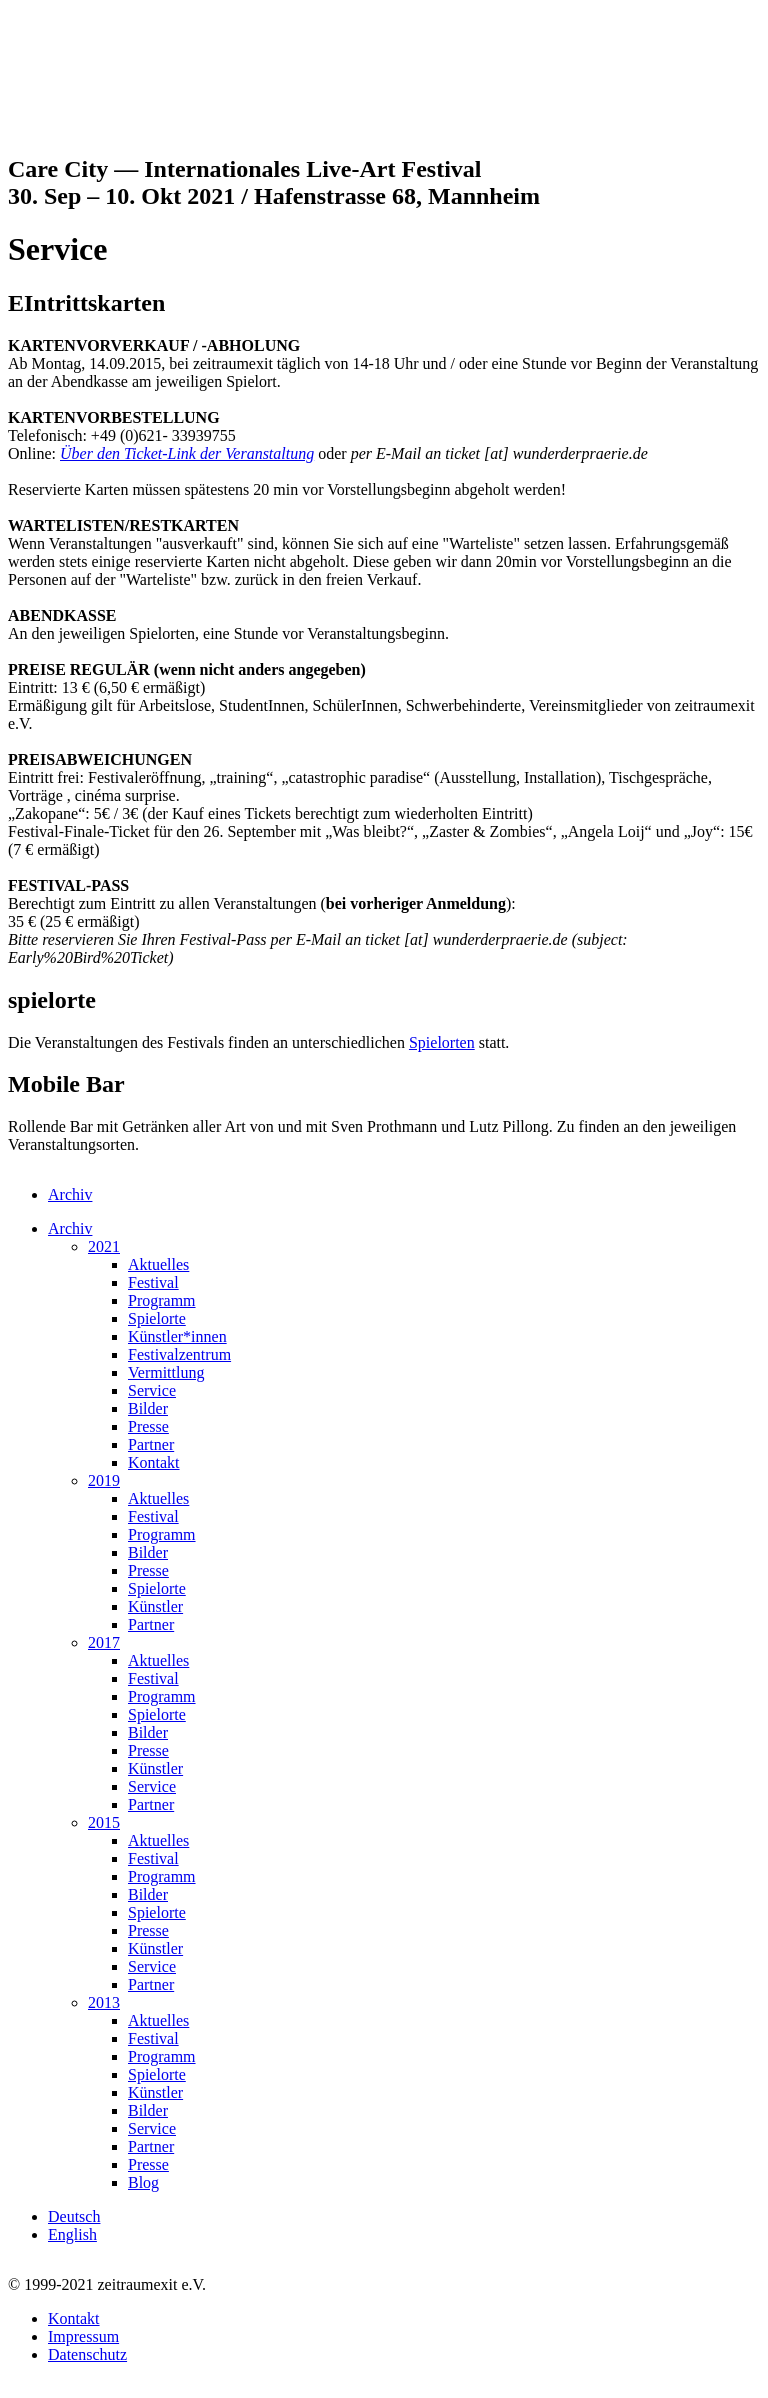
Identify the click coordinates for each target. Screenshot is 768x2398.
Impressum (83, 2336)
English (72, 2234)
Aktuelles (158, 1264)
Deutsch (74, 2216)
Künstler (155, 1606)
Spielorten (442, 1042)
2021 (104, 1246)
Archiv (70, 1194)
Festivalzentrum (179, 1354)
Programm (162, 1300)
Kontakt (154, 1462)
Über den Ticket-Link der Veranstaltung (187, 453)
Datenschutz (87, 2354)
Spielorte (157, 1318)
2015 (104, 1822)
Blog (143, 2182)
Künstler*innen (177, 1336)
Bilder (148, 1408)
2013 (104, 2002)
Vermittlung (166, 1372)
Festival (153, 1282)
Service (152, 1390)
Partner (151, 1444)
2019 (104, 1480)
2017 (104, 1642)
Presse (148, 1426)
